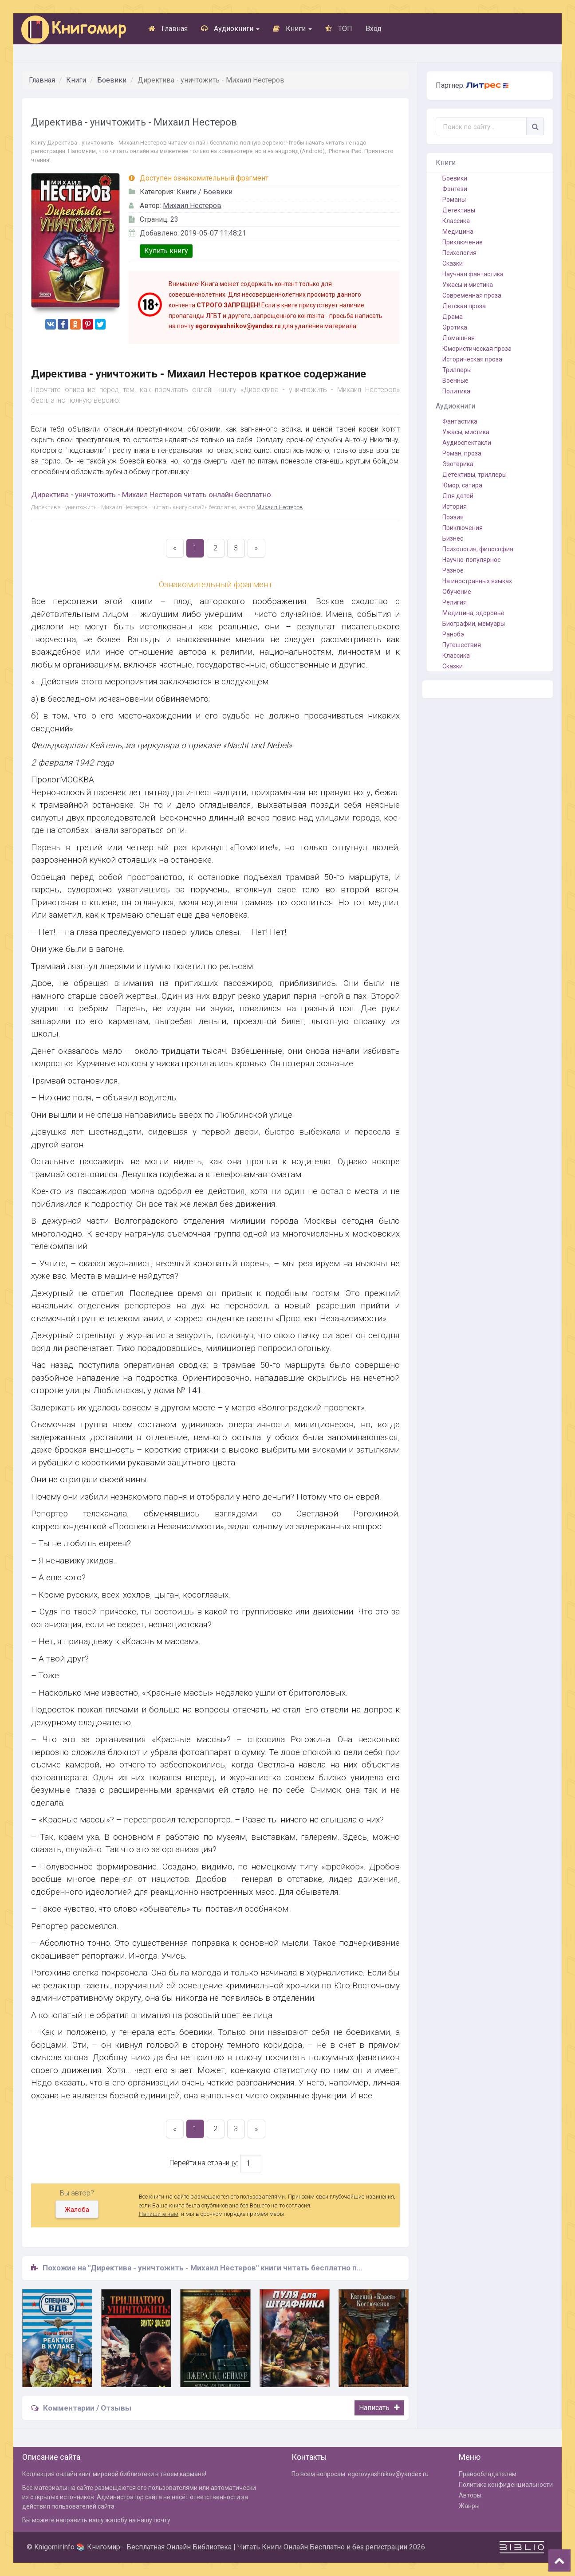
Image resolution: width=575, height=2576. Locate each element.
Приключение (462, 242)
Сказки (452, 263)
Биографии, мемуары (473, 623)
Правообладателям (487, 2474)
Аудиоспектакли (466, 442)
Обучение (456, 591)
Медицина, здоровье (473, 613)
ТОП (338, 28)
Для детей (457, 495)
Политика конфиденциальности (506, 2484)
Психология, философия (477, 549)
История (454, 506)
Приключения (462, 527)
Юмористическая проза (477, 348)
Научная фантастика (473, 274)
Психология (459, 252)
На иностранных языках (477, 581)
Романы (454, 199)
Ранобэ (453, 634)
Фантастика (459, 421)
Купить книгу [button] (166, 251)
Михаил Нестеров (192, 205)
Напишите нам (158, 2214)
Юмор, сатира (462, 485)
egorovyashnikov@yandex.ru (388, 2474)
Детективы (458, 210)
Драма (452, 316)
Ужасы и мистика (467, 284)
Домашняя (458, 338)
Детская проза (464, 306)
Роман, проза (461, 453)
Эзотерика (457, 463)
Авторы (470, 2495)
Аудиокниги (230, 28)
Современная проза (471, 295)
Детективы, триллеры (474, 474)
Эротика (454, 327)
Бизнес (452, 538)
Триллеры (457, 369)
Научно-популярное (471, 559)
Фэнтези (454, 188)
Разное (453, 570)
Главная (168, 28)
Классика (456, 220)
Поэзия (453, 517)
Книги (292, 28)
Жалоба (77, 2210)
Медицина (457, 231)
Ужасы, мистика (465, 432)
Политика (456, 391)
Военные (455, 380)
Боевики (111, 80)
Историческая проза (472, 359)
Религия (454, 602)
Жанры (469, 2505)
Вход (374, 28)
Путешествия (461, 644)
